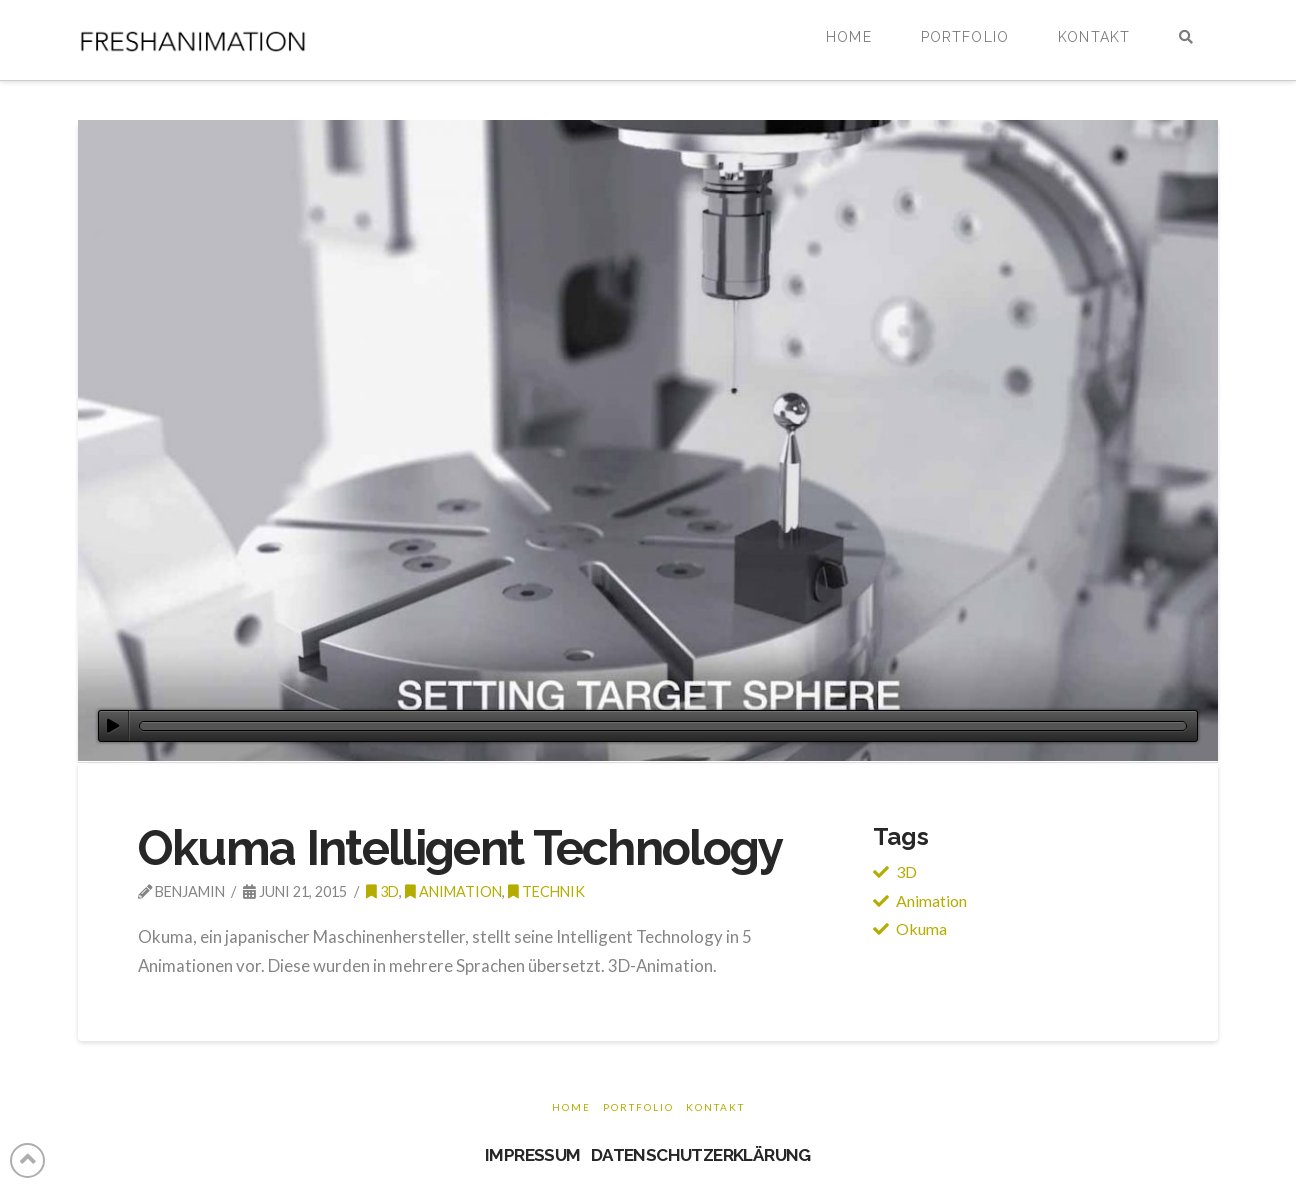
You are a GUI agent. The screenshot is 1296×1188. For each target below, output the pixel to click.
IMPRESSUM (533, 1155)
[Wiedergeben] (113, 726)
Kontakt (715, 1107)
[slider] (663, 726)
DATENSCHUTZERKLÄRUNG (701, 1155)
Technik (546, 891)
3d (382, 891)
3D (906, 871)
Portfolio (638, 1107)
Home (571, 1107)
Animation (453, 891)
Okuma (921, 928)
